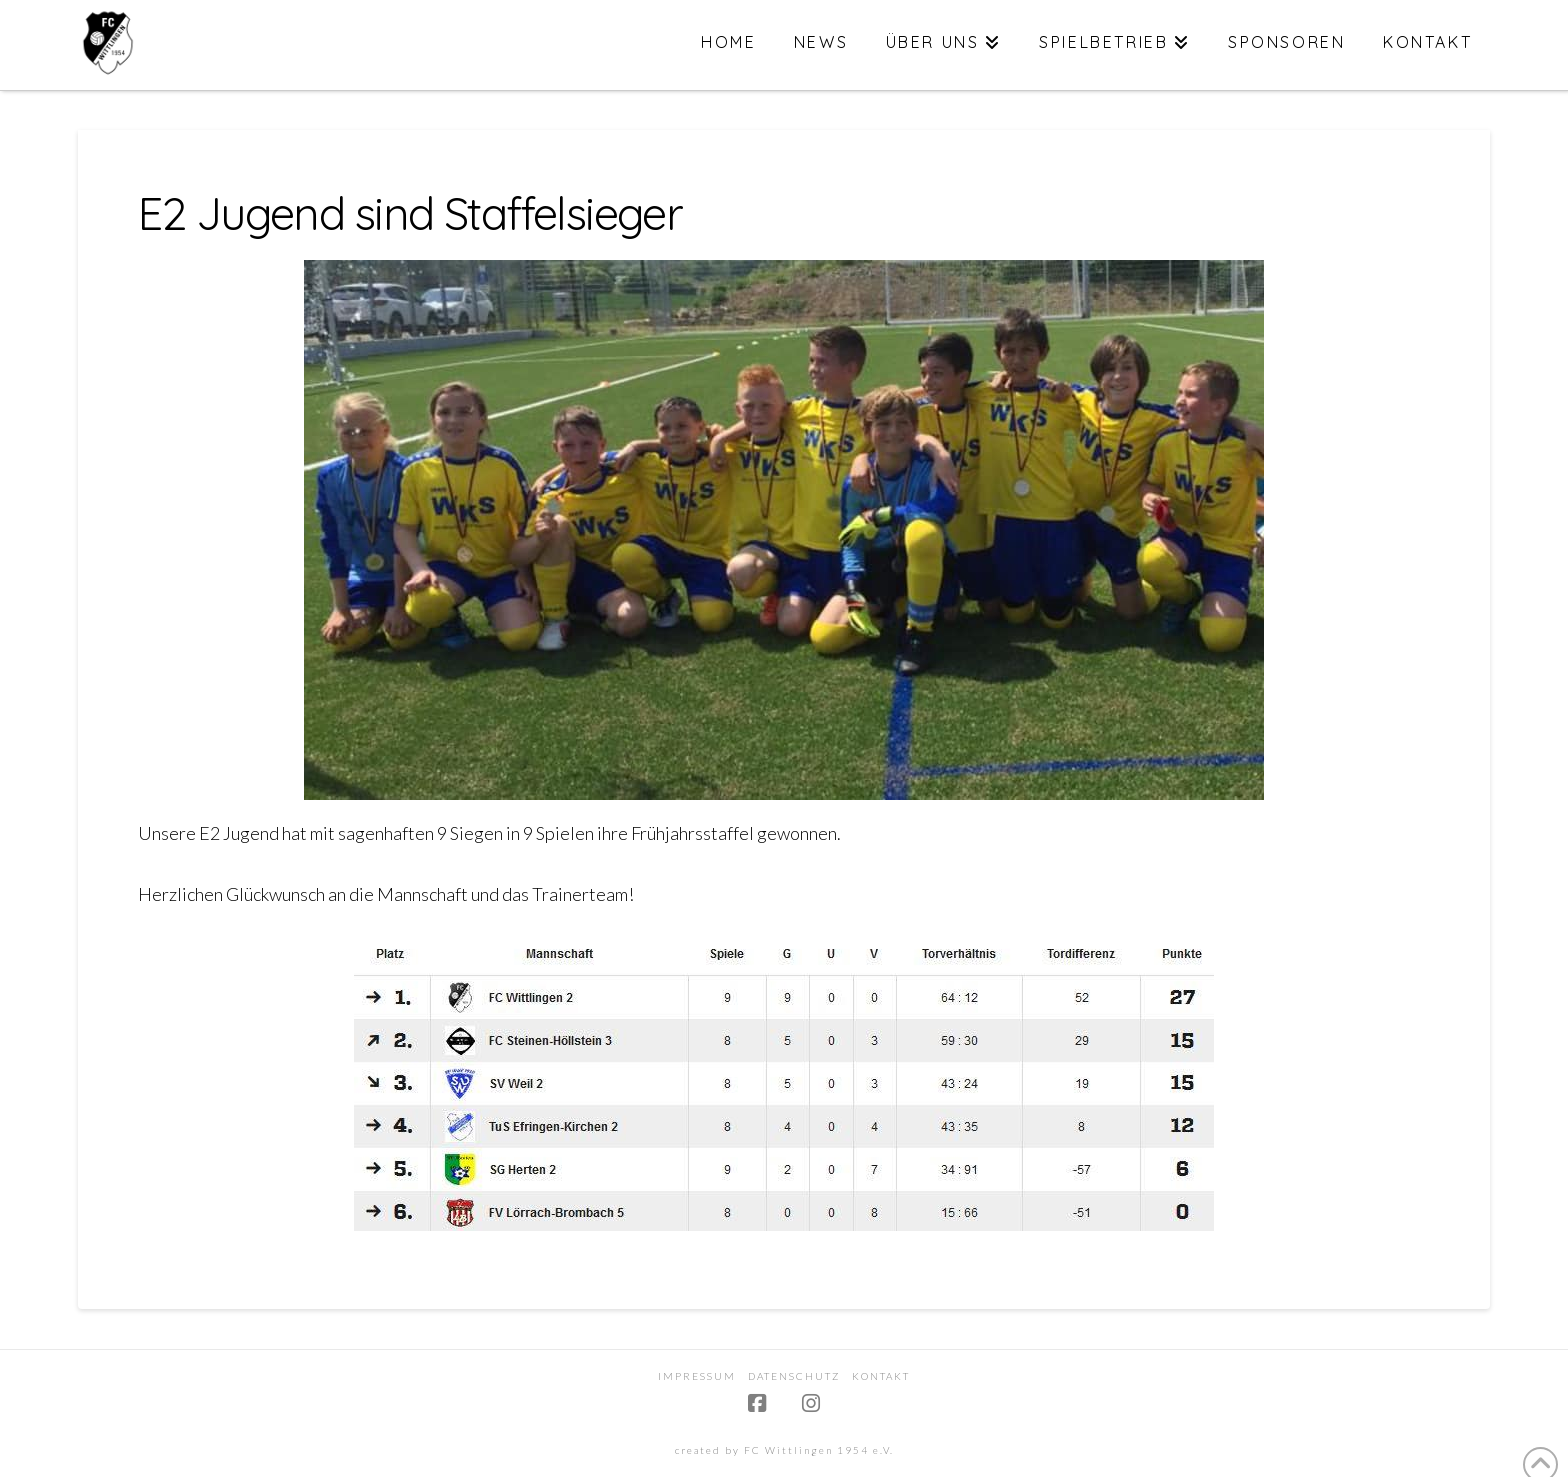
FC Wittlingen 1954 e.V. (819, 1450)
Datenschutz (794, 1376)
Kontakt (881, 1376)
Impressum (697, 1376)
